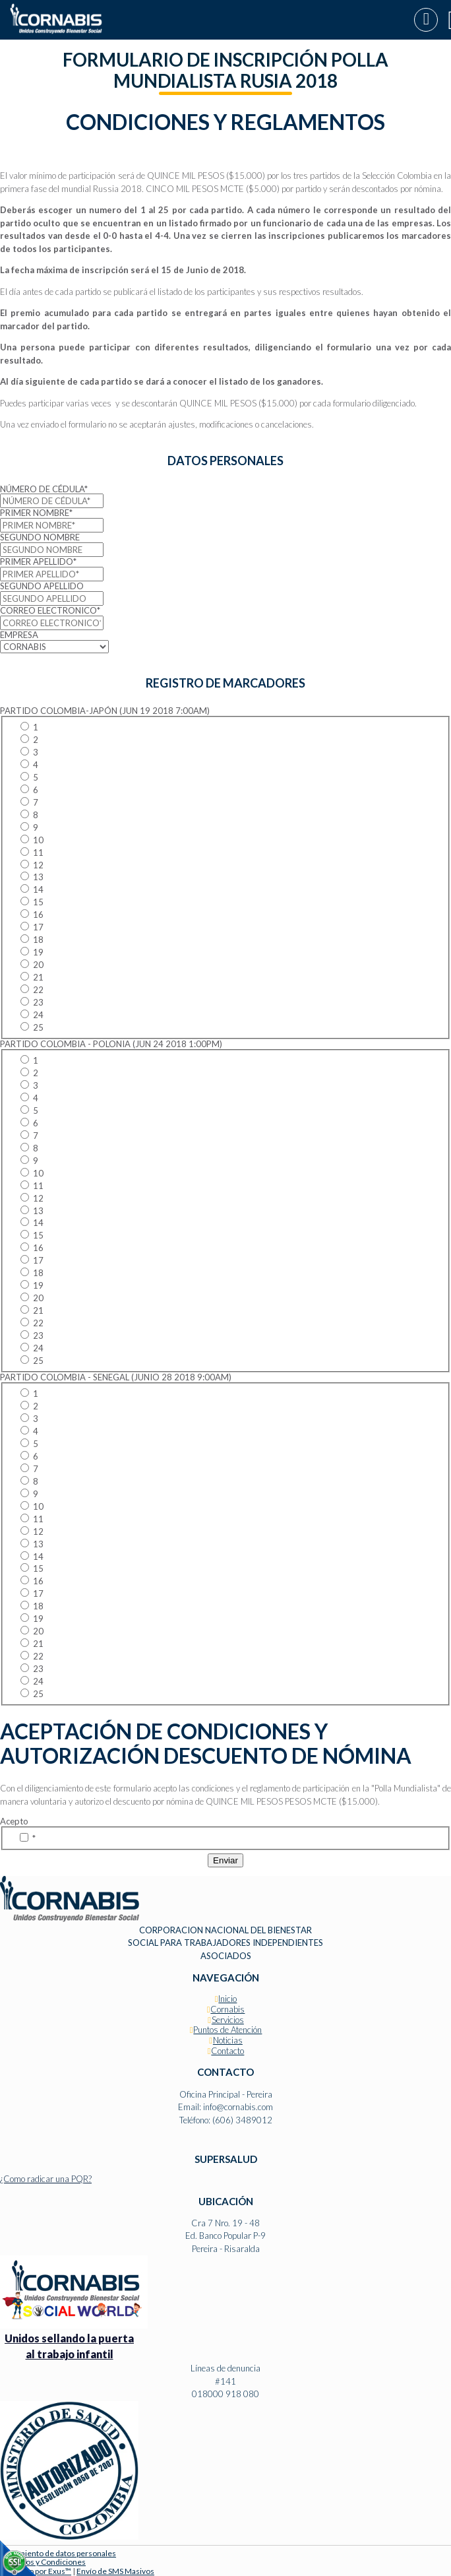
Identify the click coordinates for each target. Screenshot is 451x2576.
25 (32, 1027)
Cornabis (227, 2009)
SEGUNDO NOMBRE (40, 537)
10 (32, 840)
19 (32, 952)
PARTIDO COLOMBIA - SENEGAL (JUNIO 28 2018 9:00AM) (115, 1377)
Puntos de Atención (227, 2029)
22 (32, 989)
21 (32, 977)
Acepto (14, 1821)
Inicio (227, 1998)
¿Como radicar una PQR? (46, 2179)
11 (32, 852)
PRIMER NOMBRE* (36, 512)
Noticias (228, 2040)
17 (32, 927)
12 (32, 865)
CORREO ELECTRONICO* (50, 610)
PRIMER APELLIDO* (38, 561)
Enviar (225, 1860)
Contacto (227, 2050)
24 (32, 1015)
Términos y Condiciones (43, 2562)
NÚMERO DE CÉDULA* (44, 489)
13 (32, 877)
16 (32, 914)
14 (32, 889)
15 (32, 902)
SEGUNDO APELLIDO (42, 586)
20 (32, 964)
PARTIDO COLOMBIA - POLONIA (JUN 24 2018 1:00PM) (111, 1044)
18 (32, 939)
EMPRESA (19, 634)
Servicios (228, 2019)
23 (32, 1002)
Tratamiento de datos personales (58, 2553)
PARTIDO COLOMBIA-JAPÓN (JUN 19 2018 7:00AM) (105, 710)
